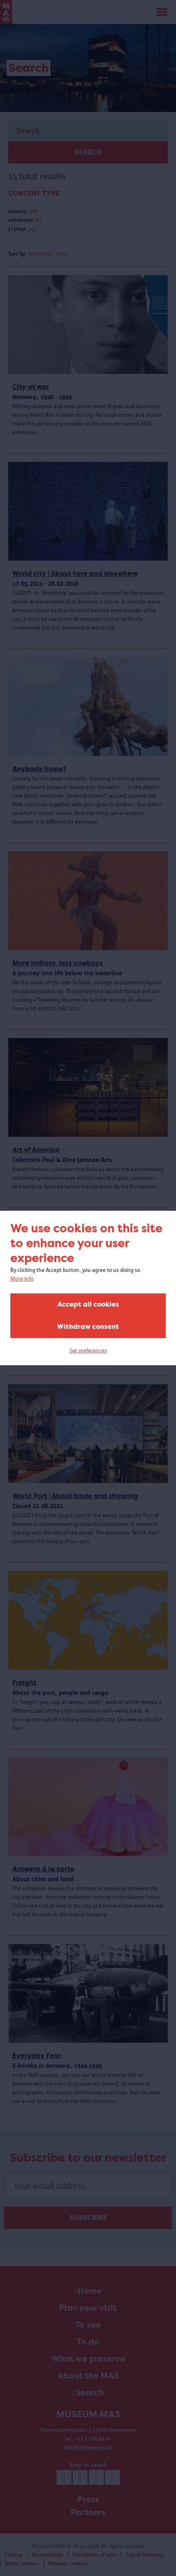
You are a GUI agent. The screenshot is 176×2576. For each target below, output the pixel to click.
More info (21, 1279)
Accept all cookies (88, 1304)
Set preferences (88, 1350)
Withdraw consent (88, 1327)
